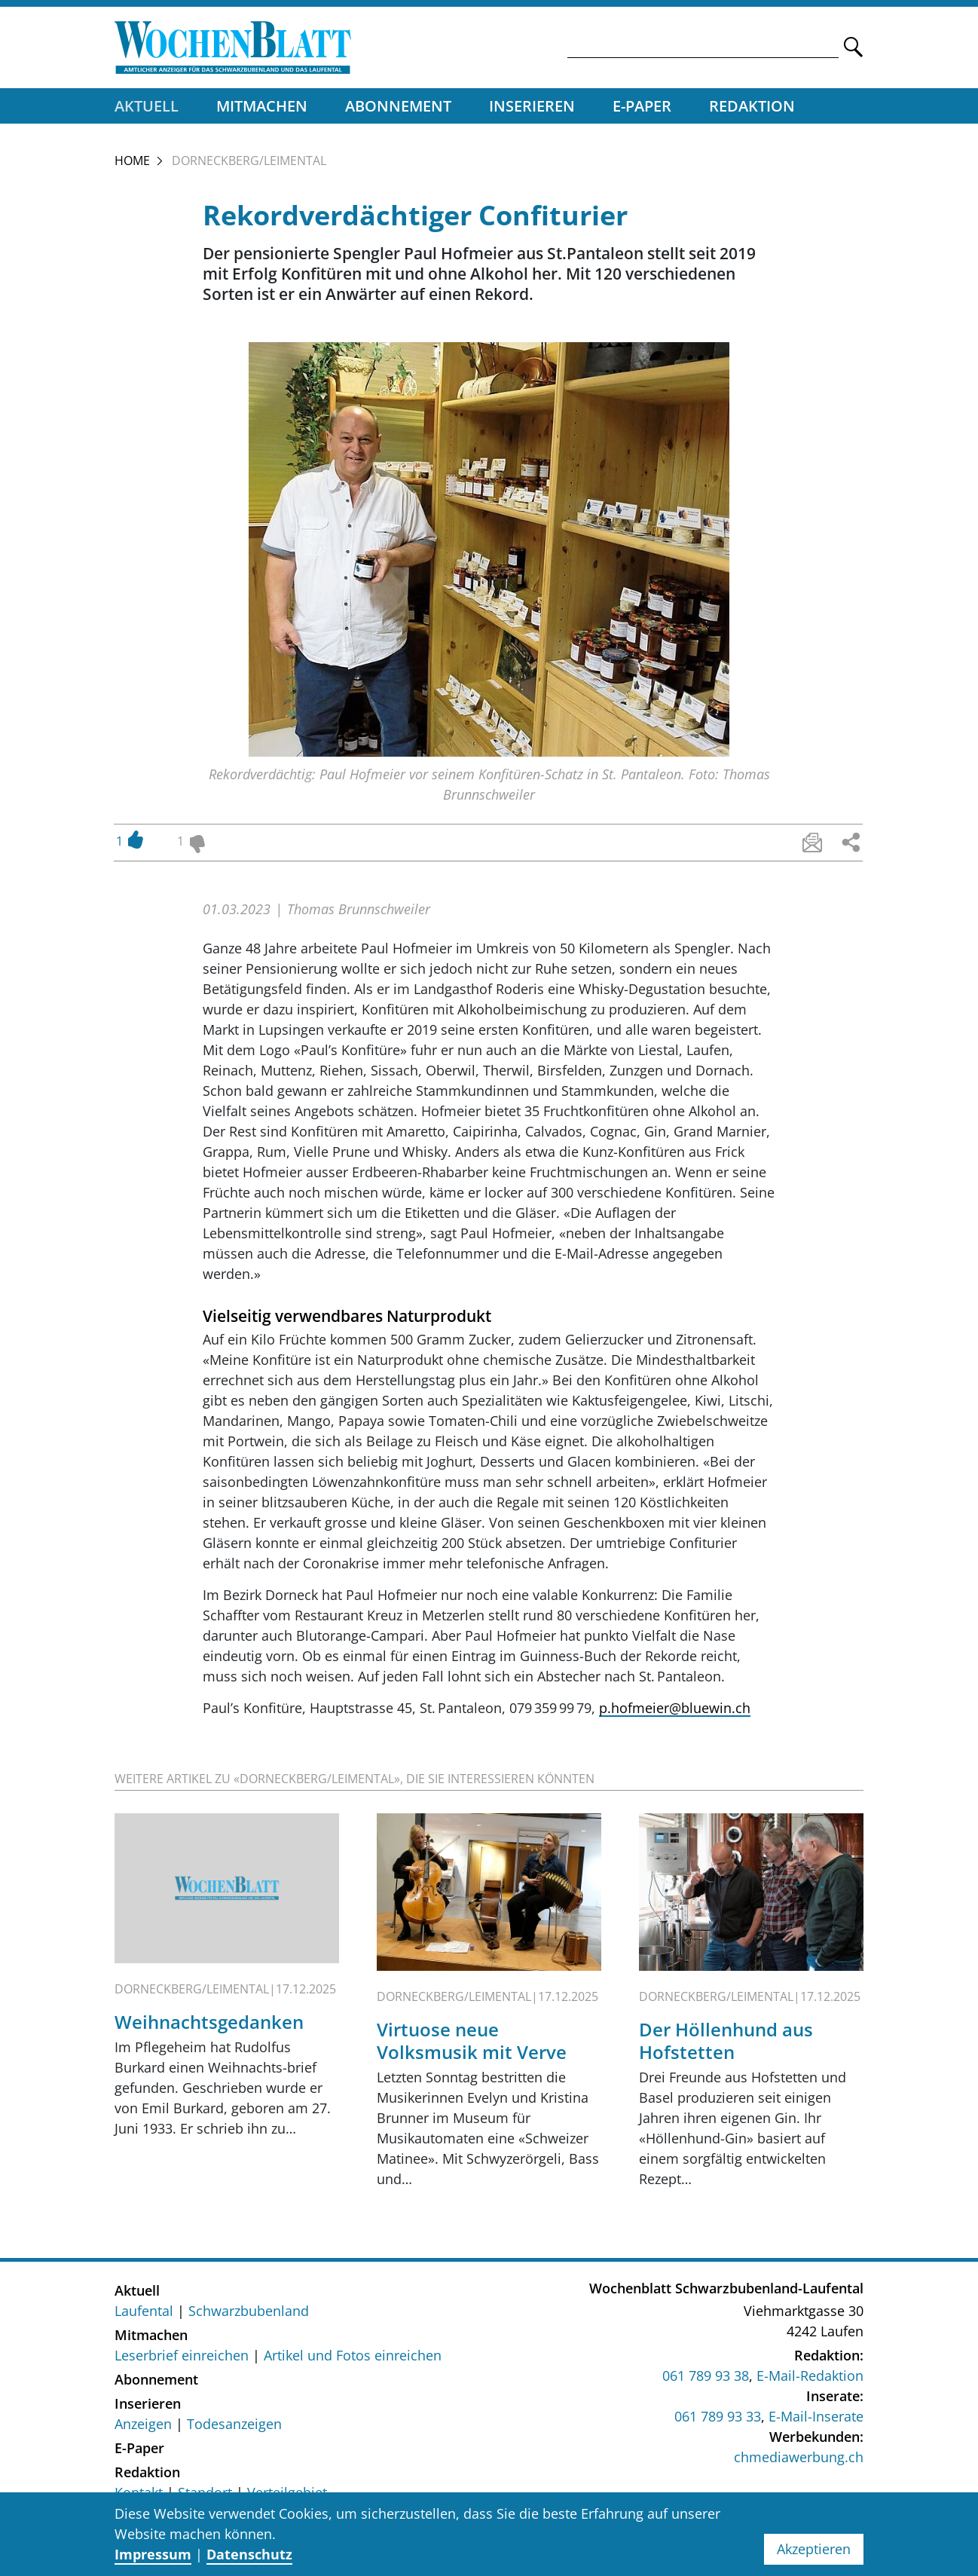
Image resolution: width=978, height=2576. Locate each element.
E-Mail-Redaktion (809, 2376)
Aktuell (147, 107)
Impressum (153, 2554)
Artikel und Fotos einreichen (353, 2356)
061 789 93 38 (705, 2376)
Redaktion (752, 107)
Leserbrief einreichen (182, 2356)
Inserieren (532, 107)
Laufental (144, 2311)
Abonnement (398, 107)
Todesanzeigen (234, 2424)
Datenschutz (249, 2554)
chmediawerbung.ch (798, 2458)
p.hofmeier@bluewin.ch (674, 1709)
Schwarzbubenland (248, 2311)
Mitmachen (261, 107)
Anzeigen (143, 2424)
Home (132, 162)
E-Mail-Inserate (816, 2417)
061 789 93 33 (717, 2417)
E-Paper (642, 107)
